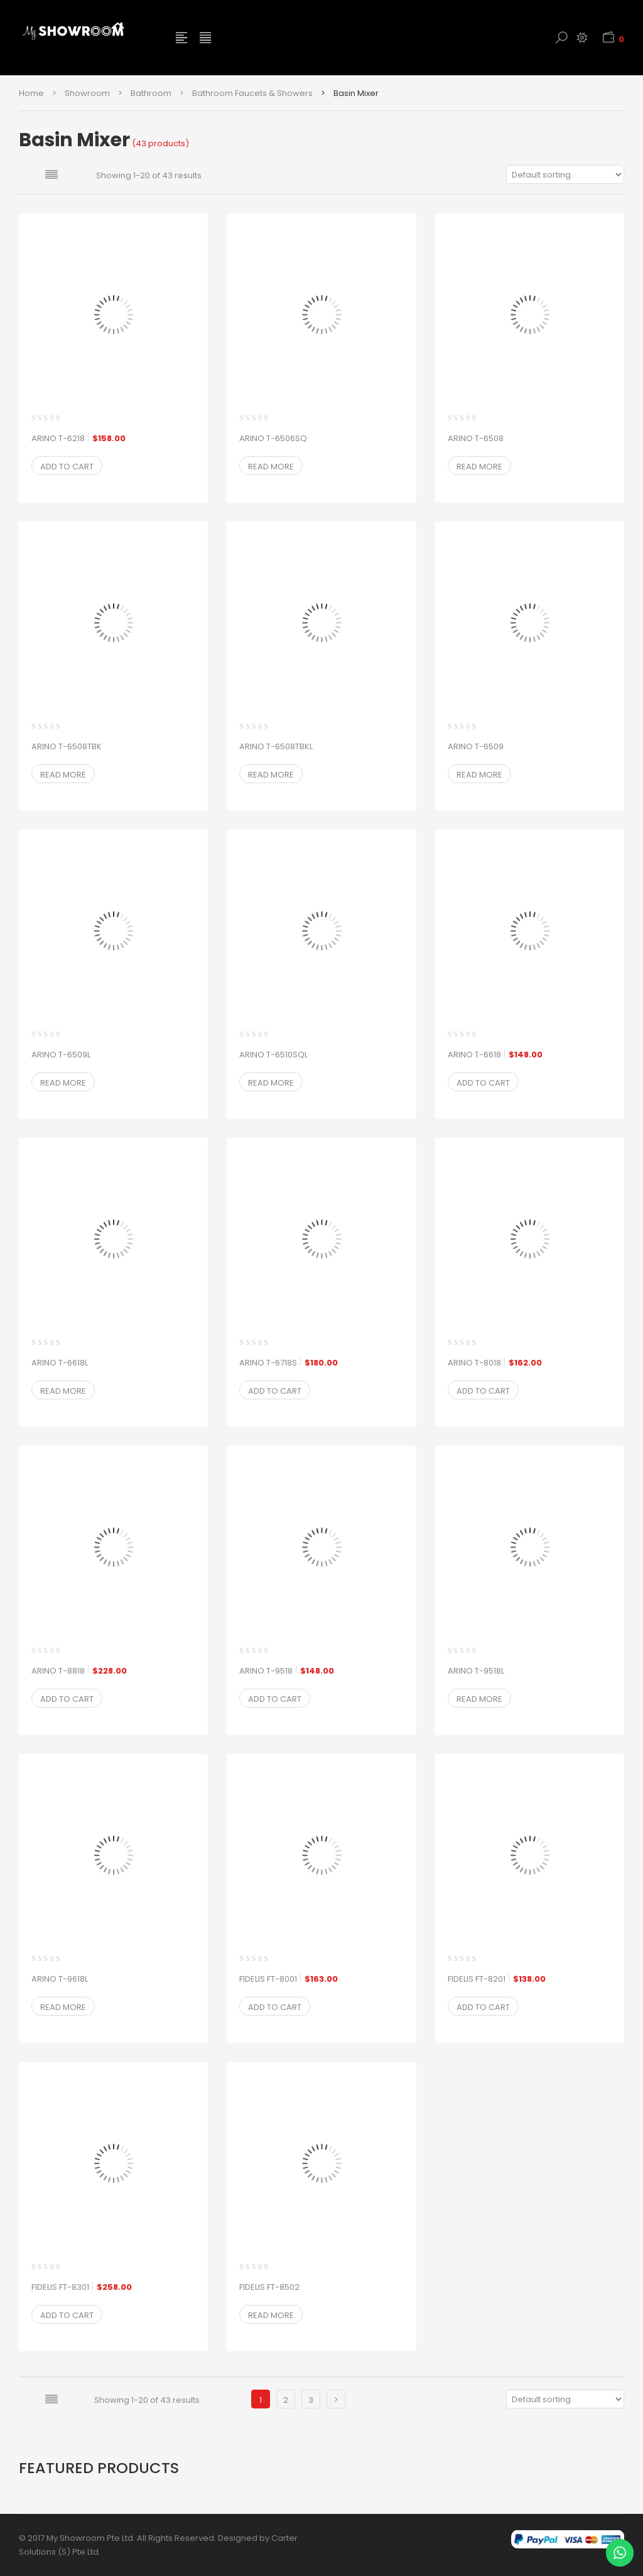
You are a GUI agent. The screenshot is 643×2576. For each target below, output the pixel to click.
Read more (271, 467)
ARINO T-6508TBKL (276, 746)
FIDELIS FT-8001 (288, 1979)
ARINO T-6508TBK (66, 746)
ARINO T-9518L (476, 1671)
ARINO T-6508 (476, 438)
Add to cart (67, 467)
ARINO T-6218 (78, 439)
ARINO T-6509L (60, 1055)
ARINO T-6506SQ (273, 438)
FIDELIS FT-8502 (269, 2287)
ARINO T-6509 (476, 746)
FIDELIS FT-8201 (497, 1979)
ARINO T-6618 (495, 1055)
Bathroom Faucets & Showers (252, 93)
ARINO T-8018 (495, 1363)
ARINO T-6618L (59, 1363)
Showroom (87, 93)
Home (31, 93)
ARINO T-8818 (79, 1671)
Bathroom (151, 93)
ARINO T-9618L (59, 1979)
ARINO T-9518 (286, 1671)
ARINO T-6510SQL (273, 1055)
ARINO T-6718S (288, 1363)
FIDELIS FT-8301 (81, 2287)
